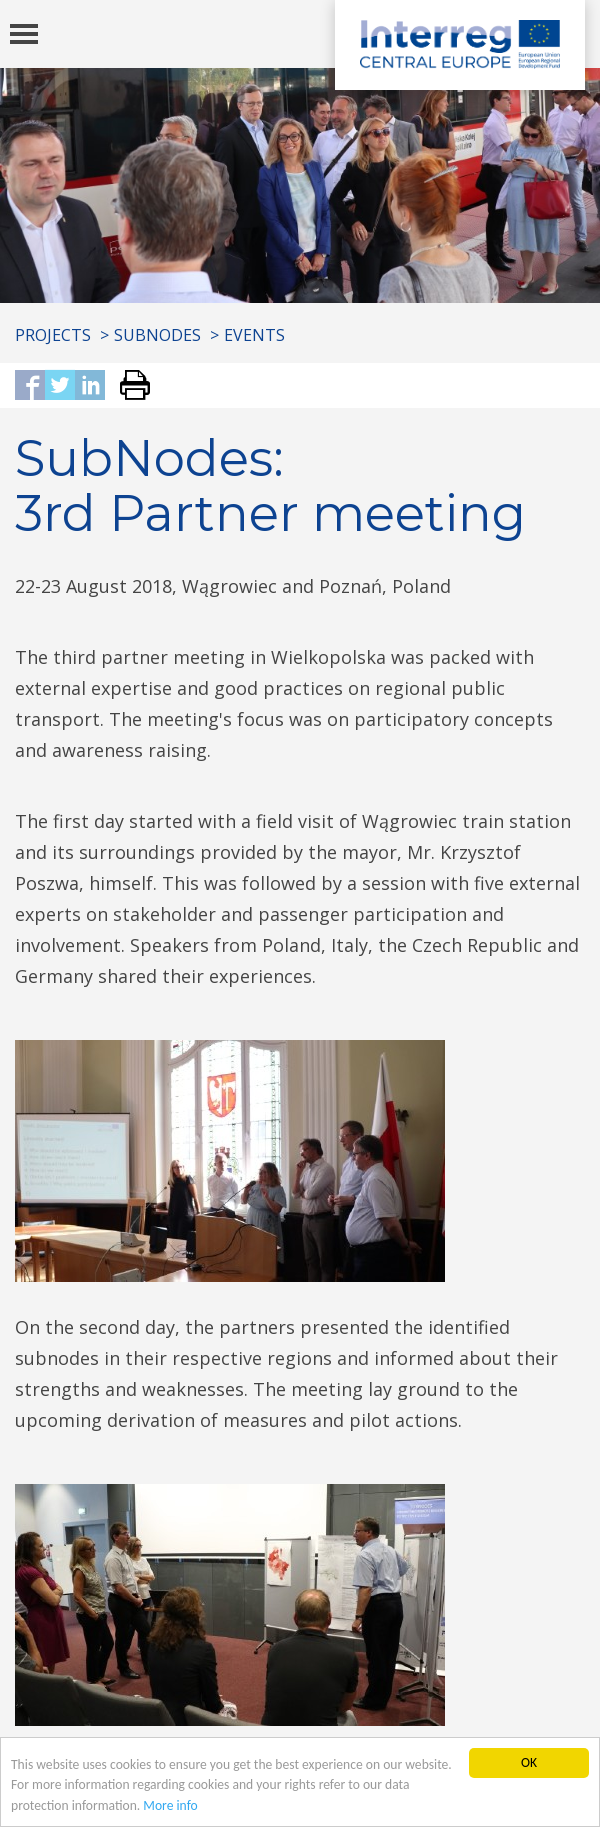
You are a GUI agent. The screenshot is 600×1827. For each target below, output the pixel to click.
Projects (53, 335)
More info (170, 1805)
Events (254, 335)
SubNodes (157, 335)
